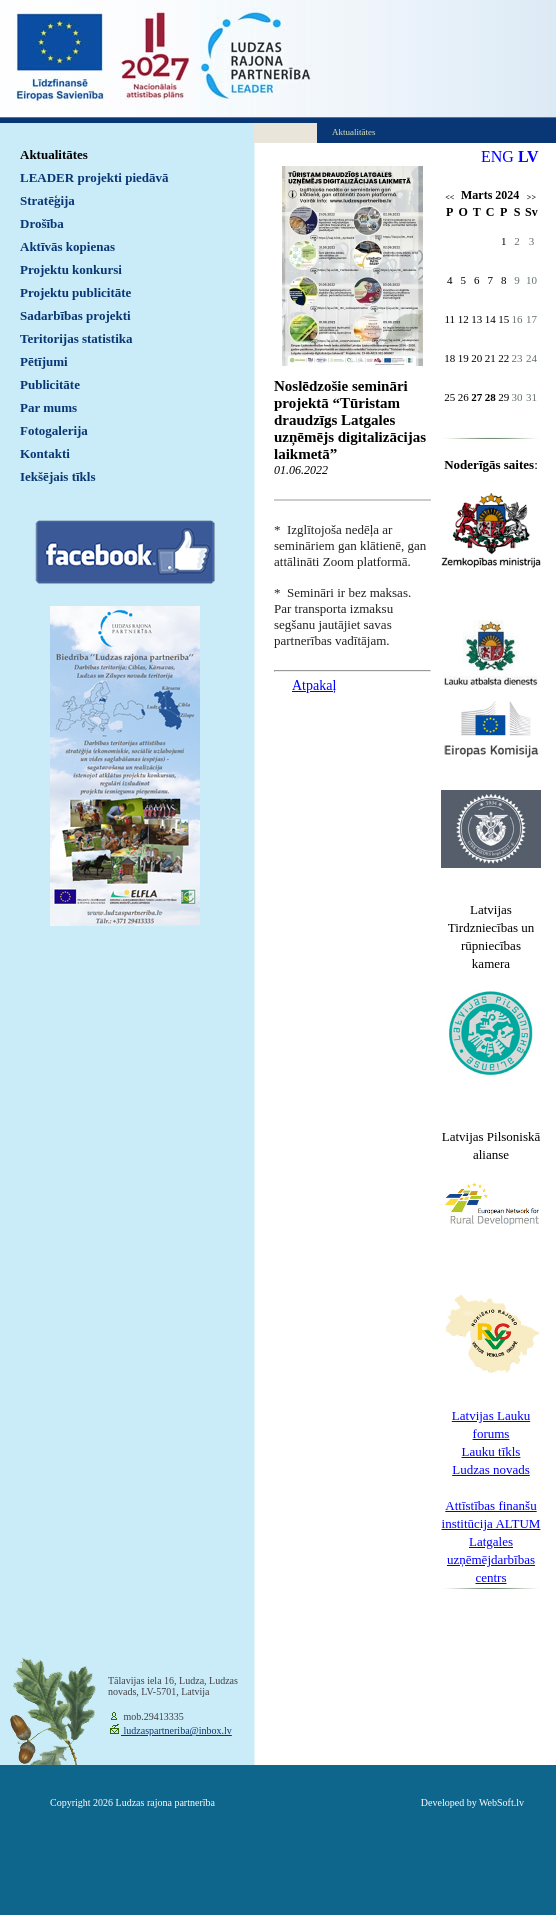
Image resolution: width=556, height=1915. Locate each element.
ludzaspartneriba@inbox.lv (176, 1730)
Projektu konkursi (71, 269)
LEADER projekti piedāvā (94, 177)
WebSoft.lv (501, 1802)
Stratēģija (47, 200)
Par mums (48, 407)
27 (476, 397)
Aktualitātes (54, 154)
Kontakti (45, 453)
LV (528, 156)
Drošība (42, 223)
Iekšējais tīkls (57, 476)
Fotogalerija (54, 430)
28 (490, 397)
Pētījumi (44, 361)
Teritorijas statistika (76, 338)
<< (449, 197)
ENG (497, 156)
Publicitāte (50, 384)
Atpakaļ (314, 685)
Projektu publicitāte (75, 292)
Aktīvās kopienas (67, 246)
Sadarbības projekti (75, 315)
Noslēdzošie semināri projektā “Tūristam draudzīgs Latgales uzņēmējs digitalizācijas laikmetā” (350, 420)
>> (531, 197)
